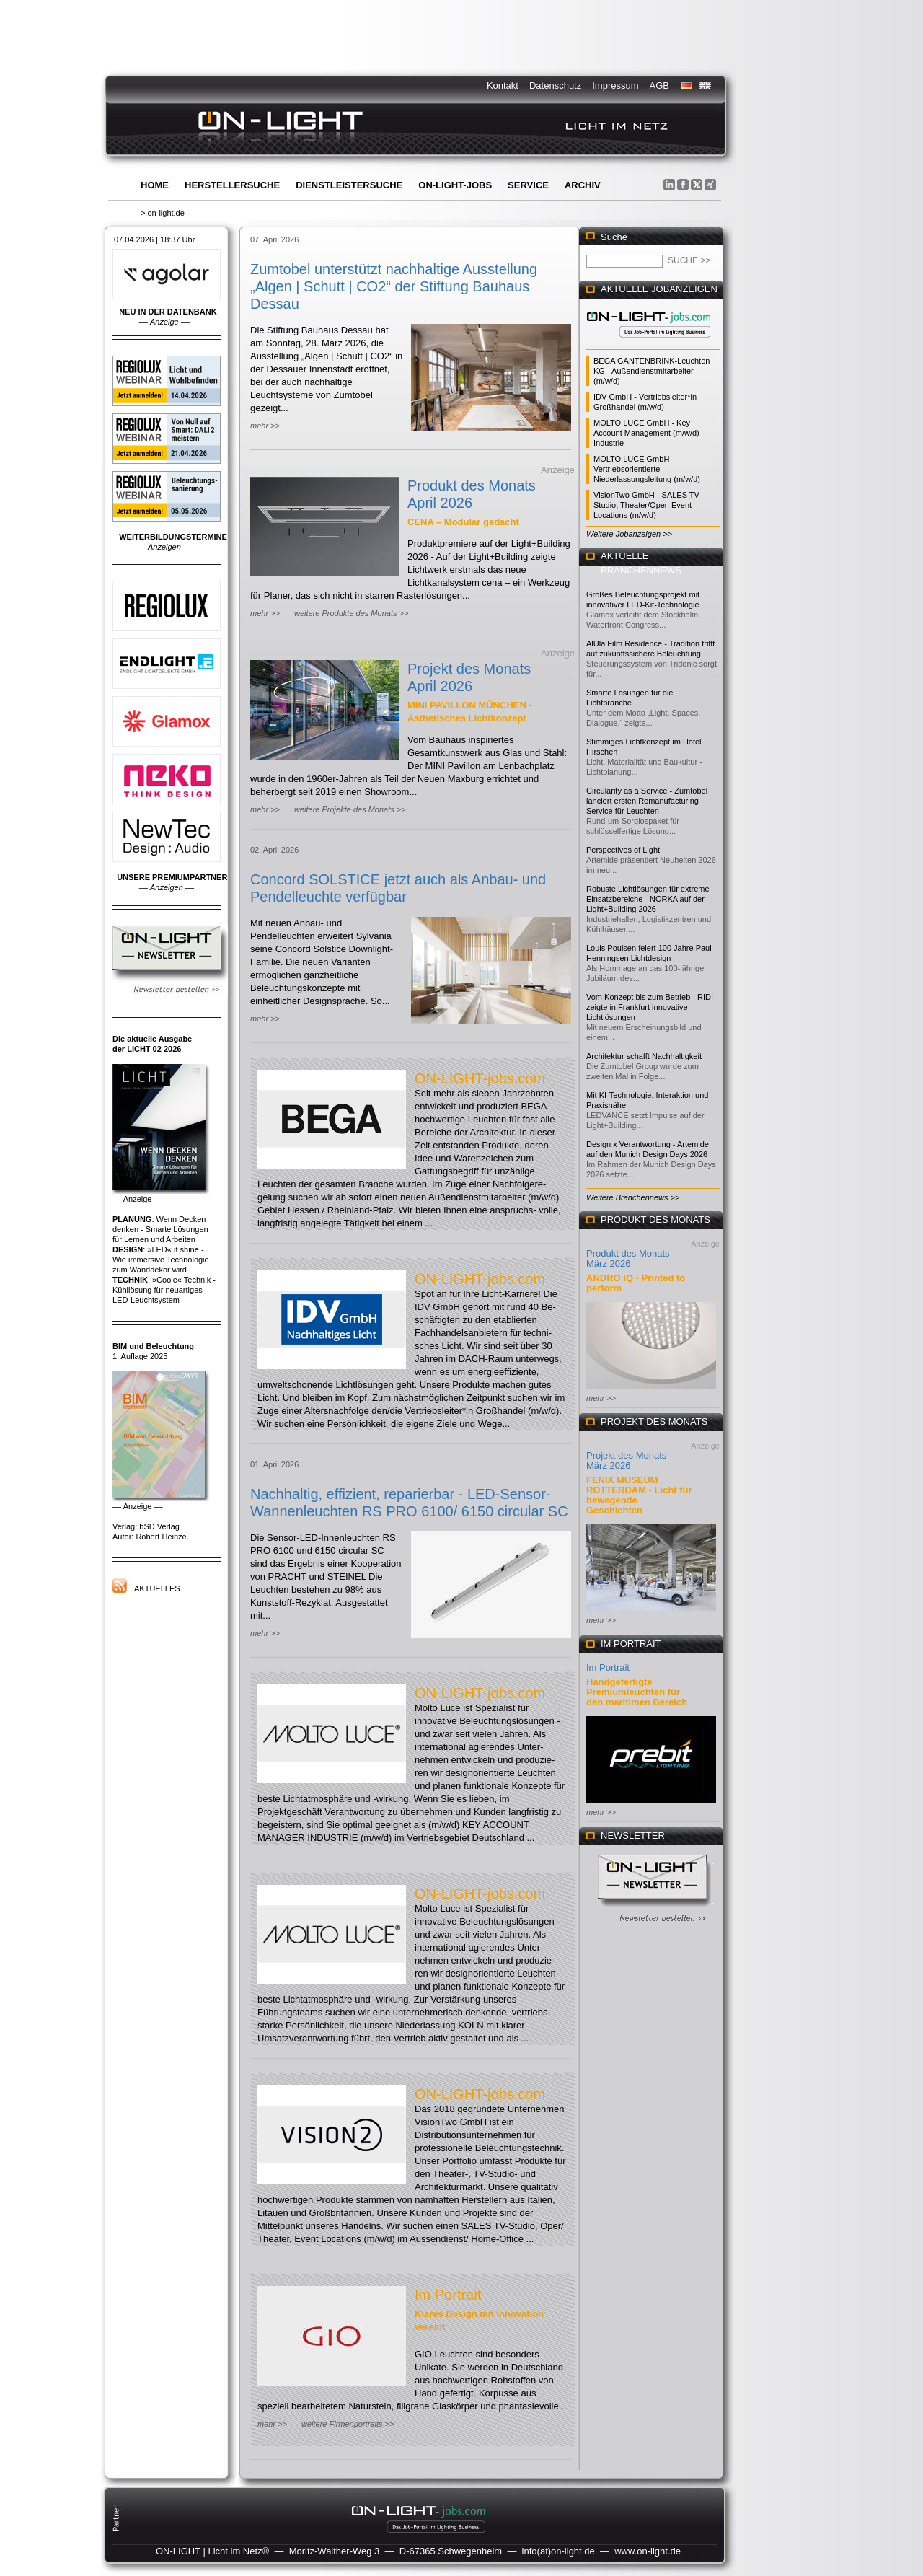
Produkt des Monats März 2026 (628, 1258)
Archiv (583, 185)
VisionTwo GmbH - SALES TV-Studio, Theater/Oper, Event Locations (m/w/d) (647, 505)
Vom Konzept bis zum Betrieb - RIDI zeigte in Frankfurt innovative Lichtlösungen (649, 1007)
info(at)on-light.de (558, 2551)
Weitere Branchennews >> (632, 1197)
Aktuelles (157, 1588)
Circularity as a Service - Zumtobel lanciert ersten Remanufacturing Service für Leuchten (646, 800)
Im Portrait (448, 2295)
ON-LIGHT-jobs (455, 185)
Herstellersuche (232, 185)
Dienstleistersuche (349, 185)
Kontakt (502, 85)
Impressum (615, 85)
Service (528, 185)
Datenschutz (555, 85)
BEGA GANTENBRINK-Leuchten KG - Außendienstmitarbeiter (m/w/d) (651, 370)
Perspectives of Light (623, 849)
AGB (659, 85)
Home (155, 185)
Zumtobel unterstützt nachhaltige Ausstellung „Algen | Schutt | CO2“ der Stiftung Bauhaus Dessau (393, 286)
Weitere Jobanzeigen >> (629, 533)
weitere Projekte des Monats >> (350, 809)
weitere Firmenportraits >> (347, 2423)
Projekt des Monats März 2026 (626, 1460)
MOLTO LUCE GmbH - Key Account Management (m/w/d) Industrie (646, 432)
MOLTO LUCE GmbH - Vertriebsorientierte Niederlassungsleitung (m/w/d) (646, 468)
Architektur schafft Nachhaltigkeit (644, 1056)
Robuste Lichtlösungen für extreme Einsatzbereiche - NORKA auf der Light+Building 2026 (648, 898)
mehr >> (265, 425)
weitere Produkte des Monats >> (351, 613)
